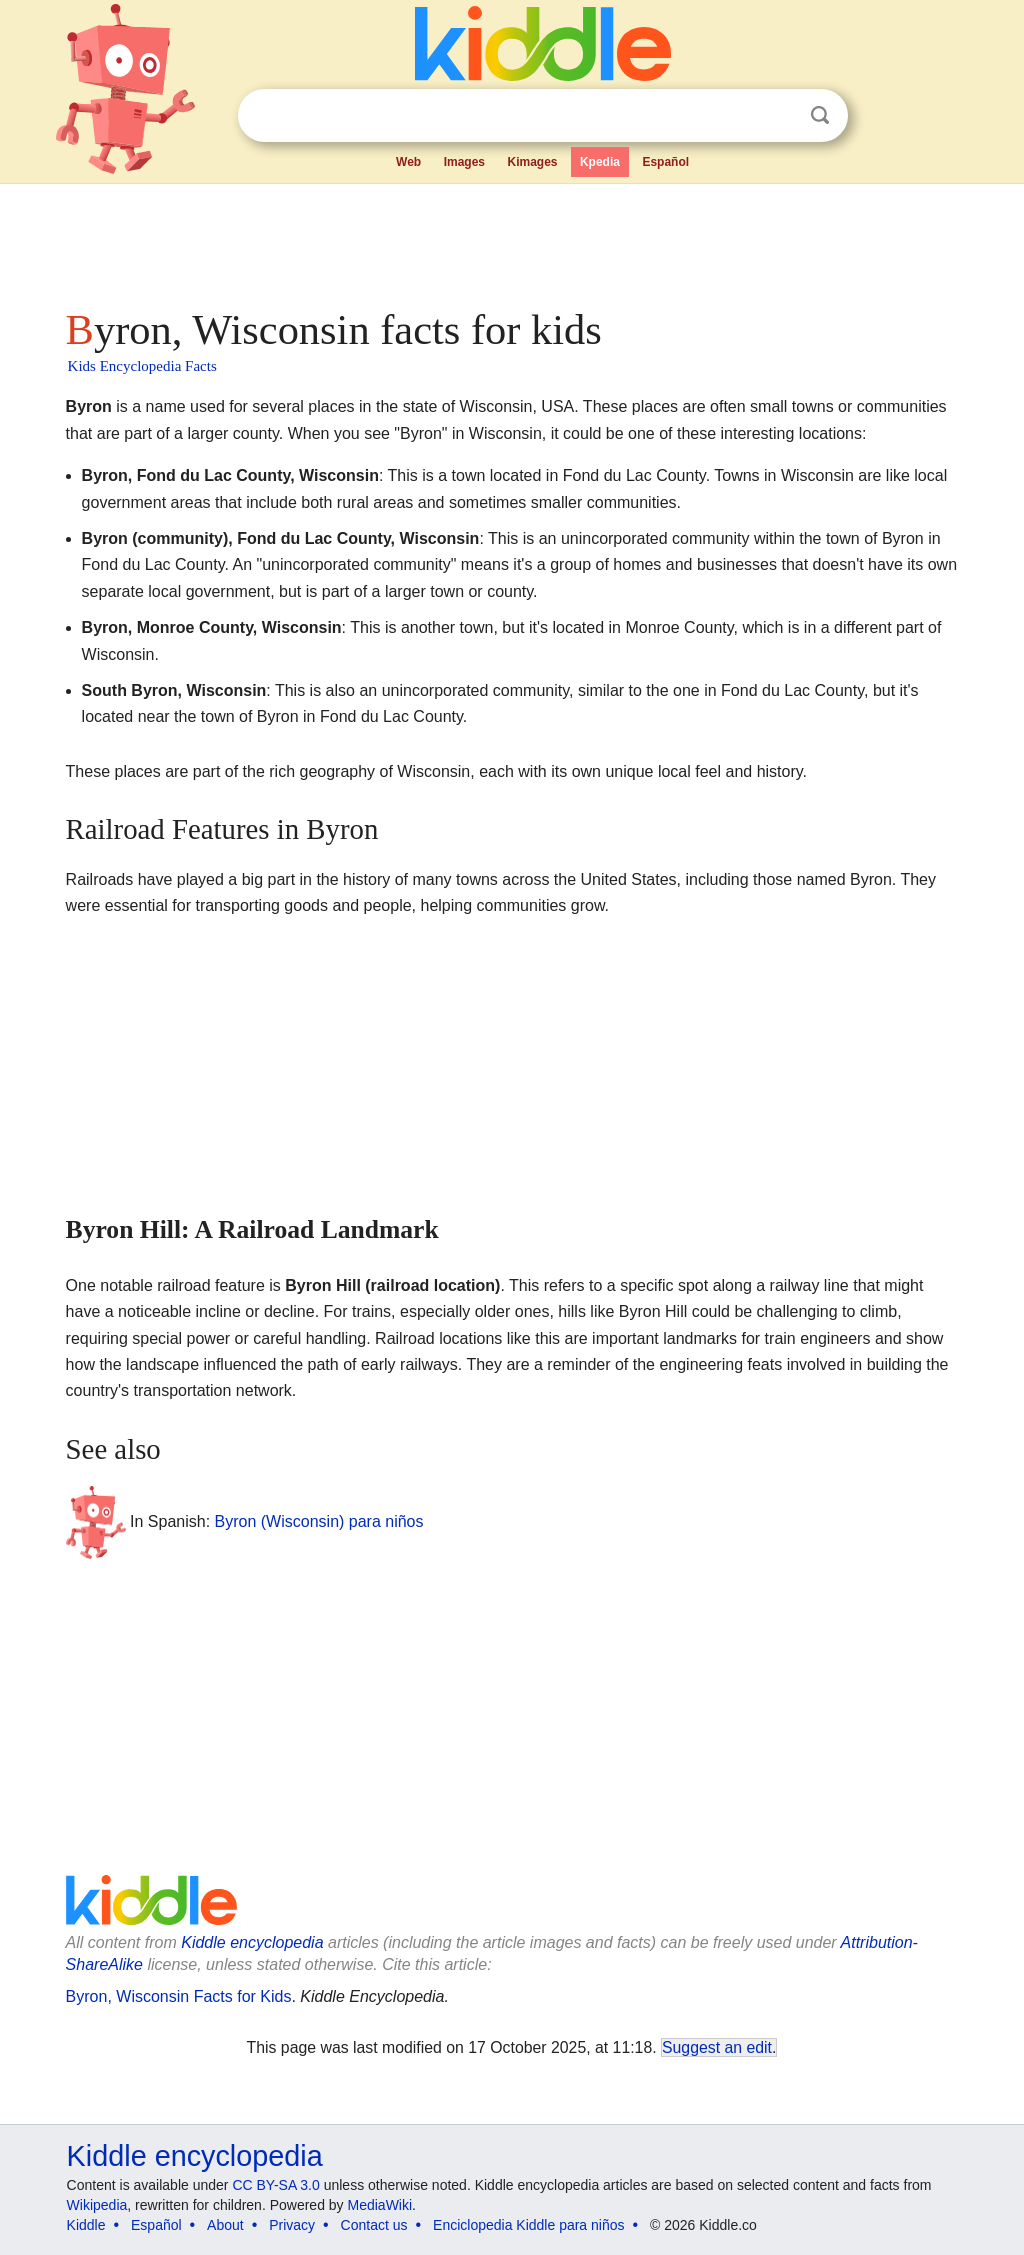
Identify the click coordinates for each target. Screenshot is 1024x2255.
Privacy (292, 2225)
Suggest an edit (717, 2047)
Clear (779, 116)
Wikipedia (97, 2205)
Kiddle (86, 2225)
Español (665, 162)
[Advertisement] (511, 240)
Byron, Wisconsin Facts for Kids (179, 1996)
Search (820, 115)
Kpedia (600, 162)
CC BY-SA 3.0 (275, 2185)
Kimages (532, 162)
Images (464, 162)
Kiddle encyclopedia (252, 1942)
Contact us (374, 2225)
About (225, 2225)
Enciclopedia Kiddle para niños (528, 2225)
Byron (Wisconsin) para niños (319, 1521)
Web (408, 162)
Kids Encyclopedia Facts (142, 366)
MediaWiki (380, 2205)
